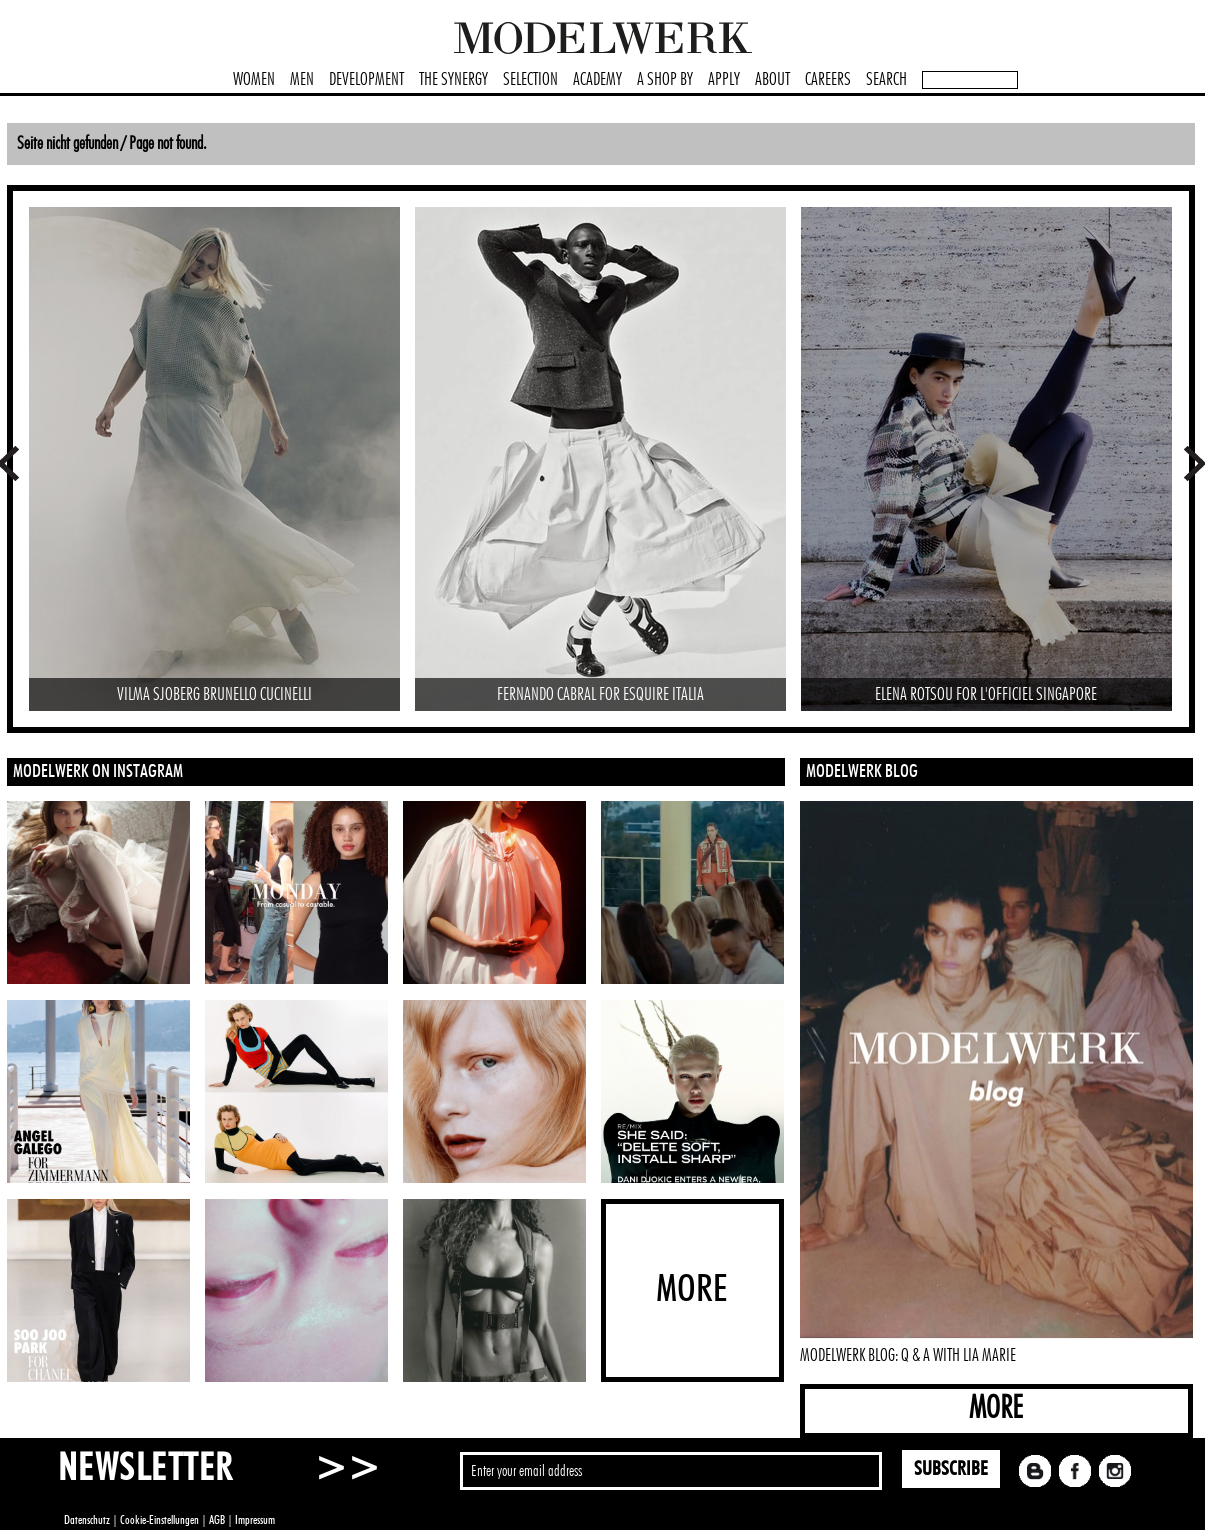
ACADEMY (597, 80)
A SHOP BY (665, 80)
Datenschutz (87, 1520)
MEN (302, 80)
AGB (217, 1520)
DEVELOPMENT (366, 80)
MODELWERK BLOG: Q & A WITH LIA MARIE (908, 1356)
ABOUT (772, 80)
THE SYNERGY (453, 80)
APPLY (724, 80)
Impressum (255, 1520)
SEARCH (886, 80)
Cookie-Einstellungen (159, 1520)
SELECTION (530, 80)
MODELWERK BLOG (862, 772)
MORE (996, 1408)
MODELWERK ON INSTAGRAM (98, 772)
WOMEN (254, 80)
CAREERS (828, 80)
